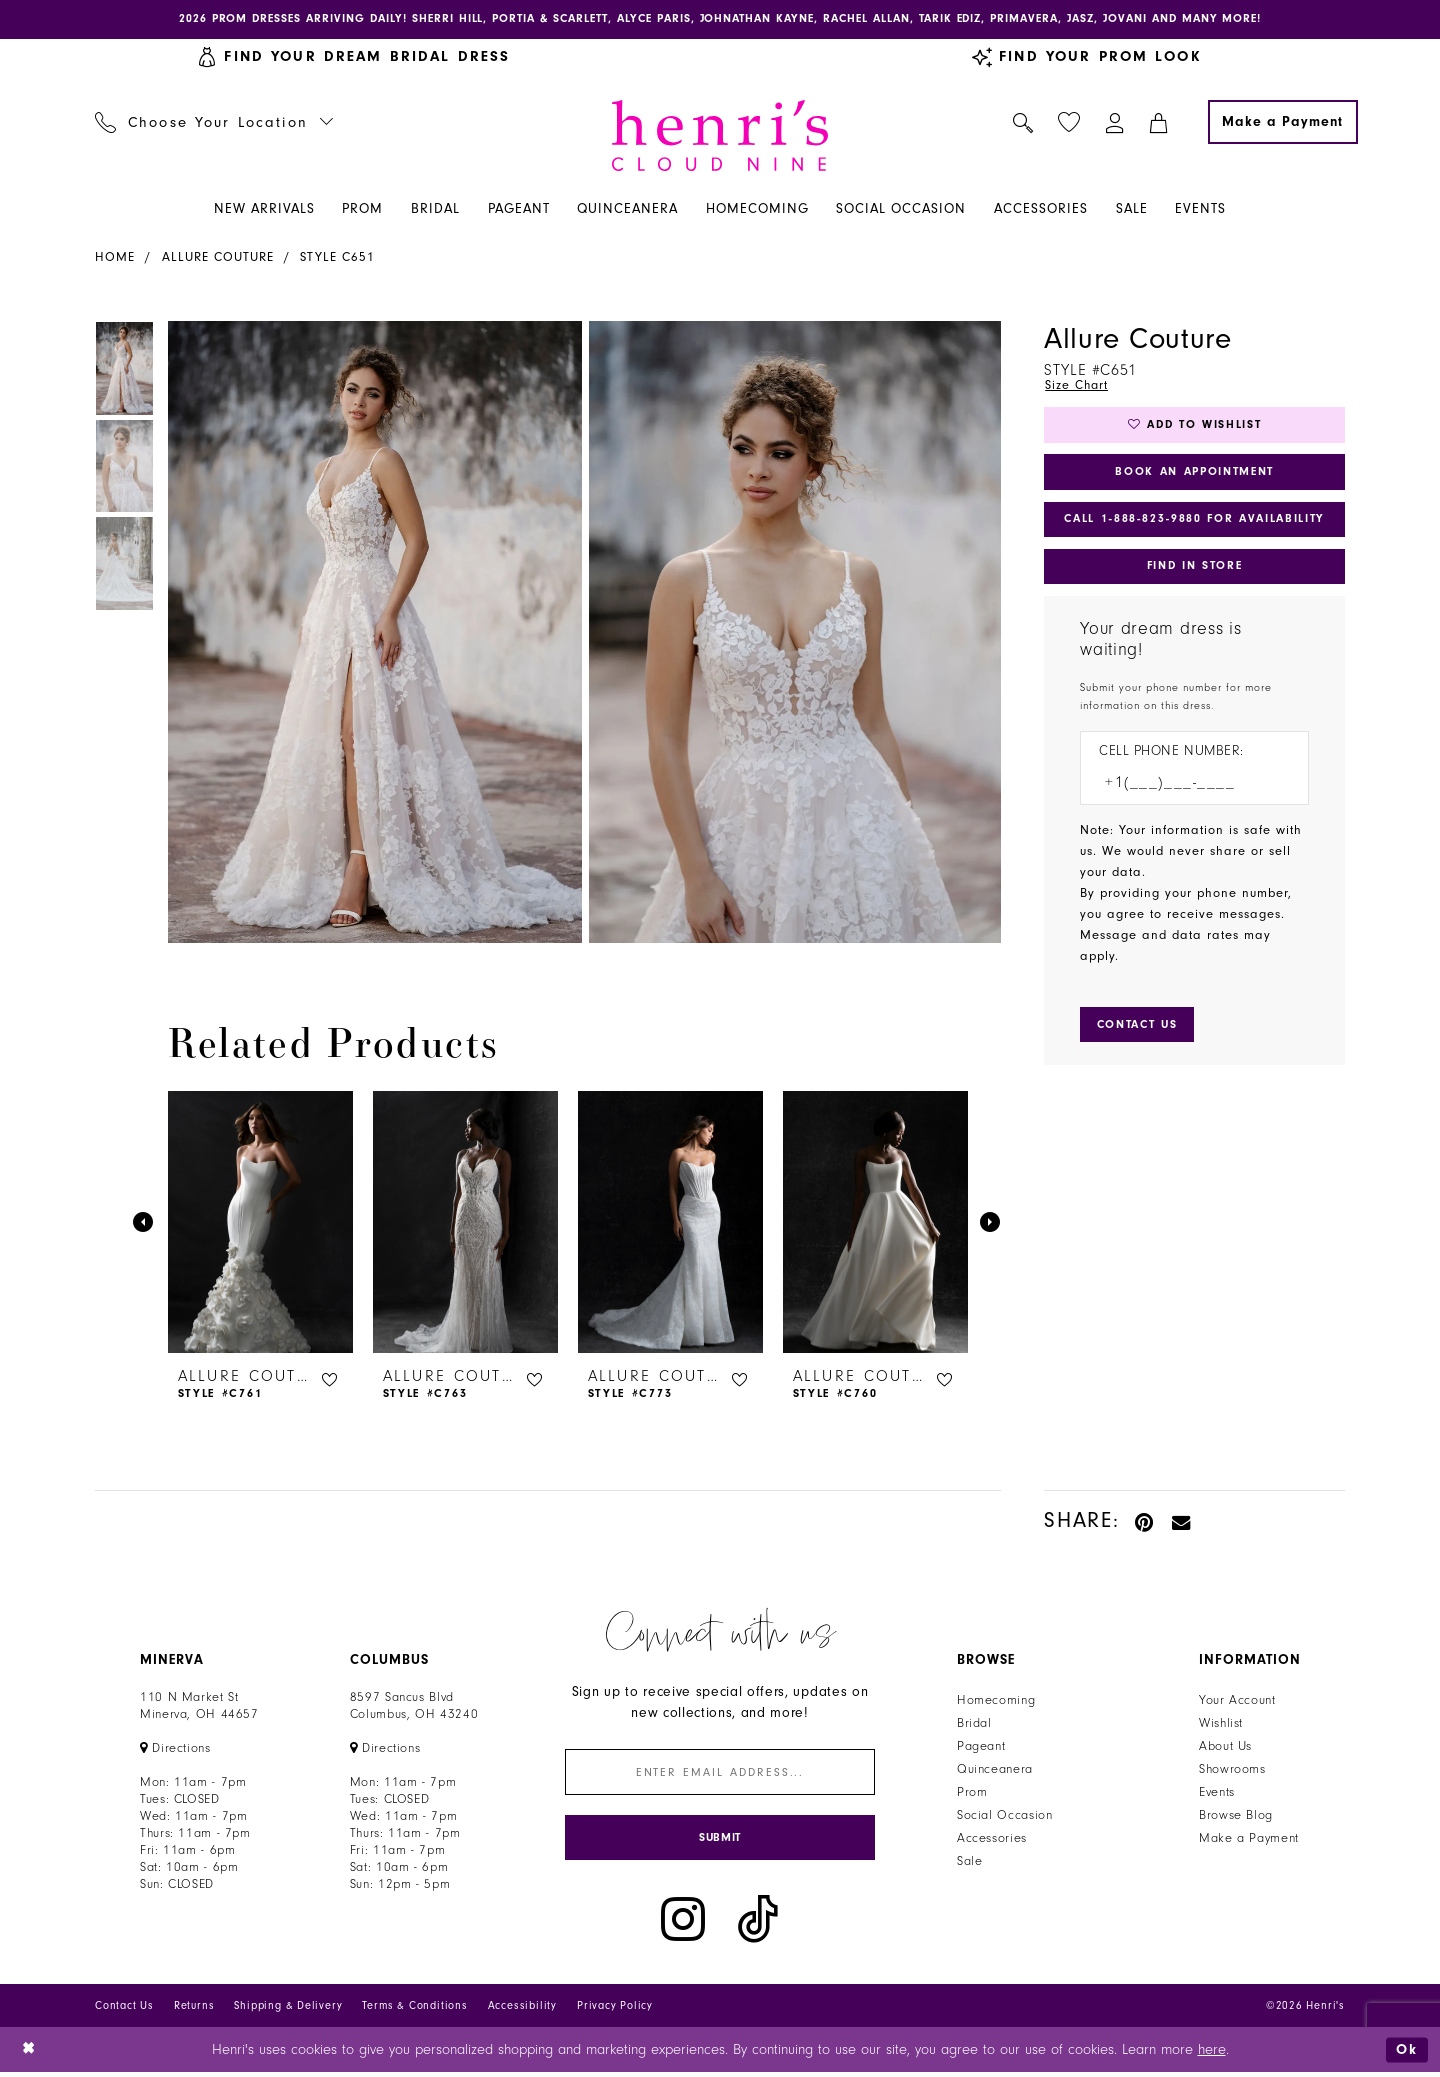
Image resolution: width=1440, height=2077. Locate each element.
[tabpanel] (371, 633)
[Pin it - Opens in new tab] (1145, 1522)
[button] (1115, 123)
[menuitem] (214, 123)
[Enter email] (720, 1774)
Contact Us (124, 2009)
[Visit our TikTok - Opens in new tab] (758, 1924)
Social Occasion (1004, 1817)
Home (115, 258)
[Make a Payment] (1283, 123)
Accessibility (522, 2009)
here (1212, 2053)
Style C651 (337, 258)
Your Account (1237, 1702)
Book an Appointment (1194, 475)
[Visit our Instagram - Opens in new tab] (683, 1924)
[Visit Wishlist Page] (1069, 123)
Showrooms (1232, 1771)
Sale (970, 1863)
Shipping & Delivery (288, 2009)
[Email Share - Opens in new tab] (1182, 1522)
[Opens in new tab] (175, 1750)
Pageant (981, 1748)
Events (1217, 1794)
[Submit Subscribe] (720, 1841)
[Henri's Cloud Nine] (720, 136)
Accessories (992, 1840)
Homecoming (996, 1702)
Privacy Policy (615, 2009)
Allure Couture (218, 258)
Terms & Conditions (414, 2009)
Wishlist (1221, 1725)
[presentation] (260, 1224)
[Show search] (1023, 123)
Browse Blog (1236, 1817)
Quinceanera (995, 1771)
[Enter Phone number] (1184, 789)
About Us (1225, 1748)
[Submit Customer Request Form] (1140, 1032)
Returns (194, 2009)
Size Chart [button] (1077, 386)
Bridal (974, 1725)
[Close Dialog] (29, 2053)
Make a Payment (1249, 1840)
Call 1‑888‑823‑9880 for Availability (1196, 524)
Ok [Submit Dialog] (1407, 2053)
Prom (972, 1794)
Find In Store (1194, 572)
